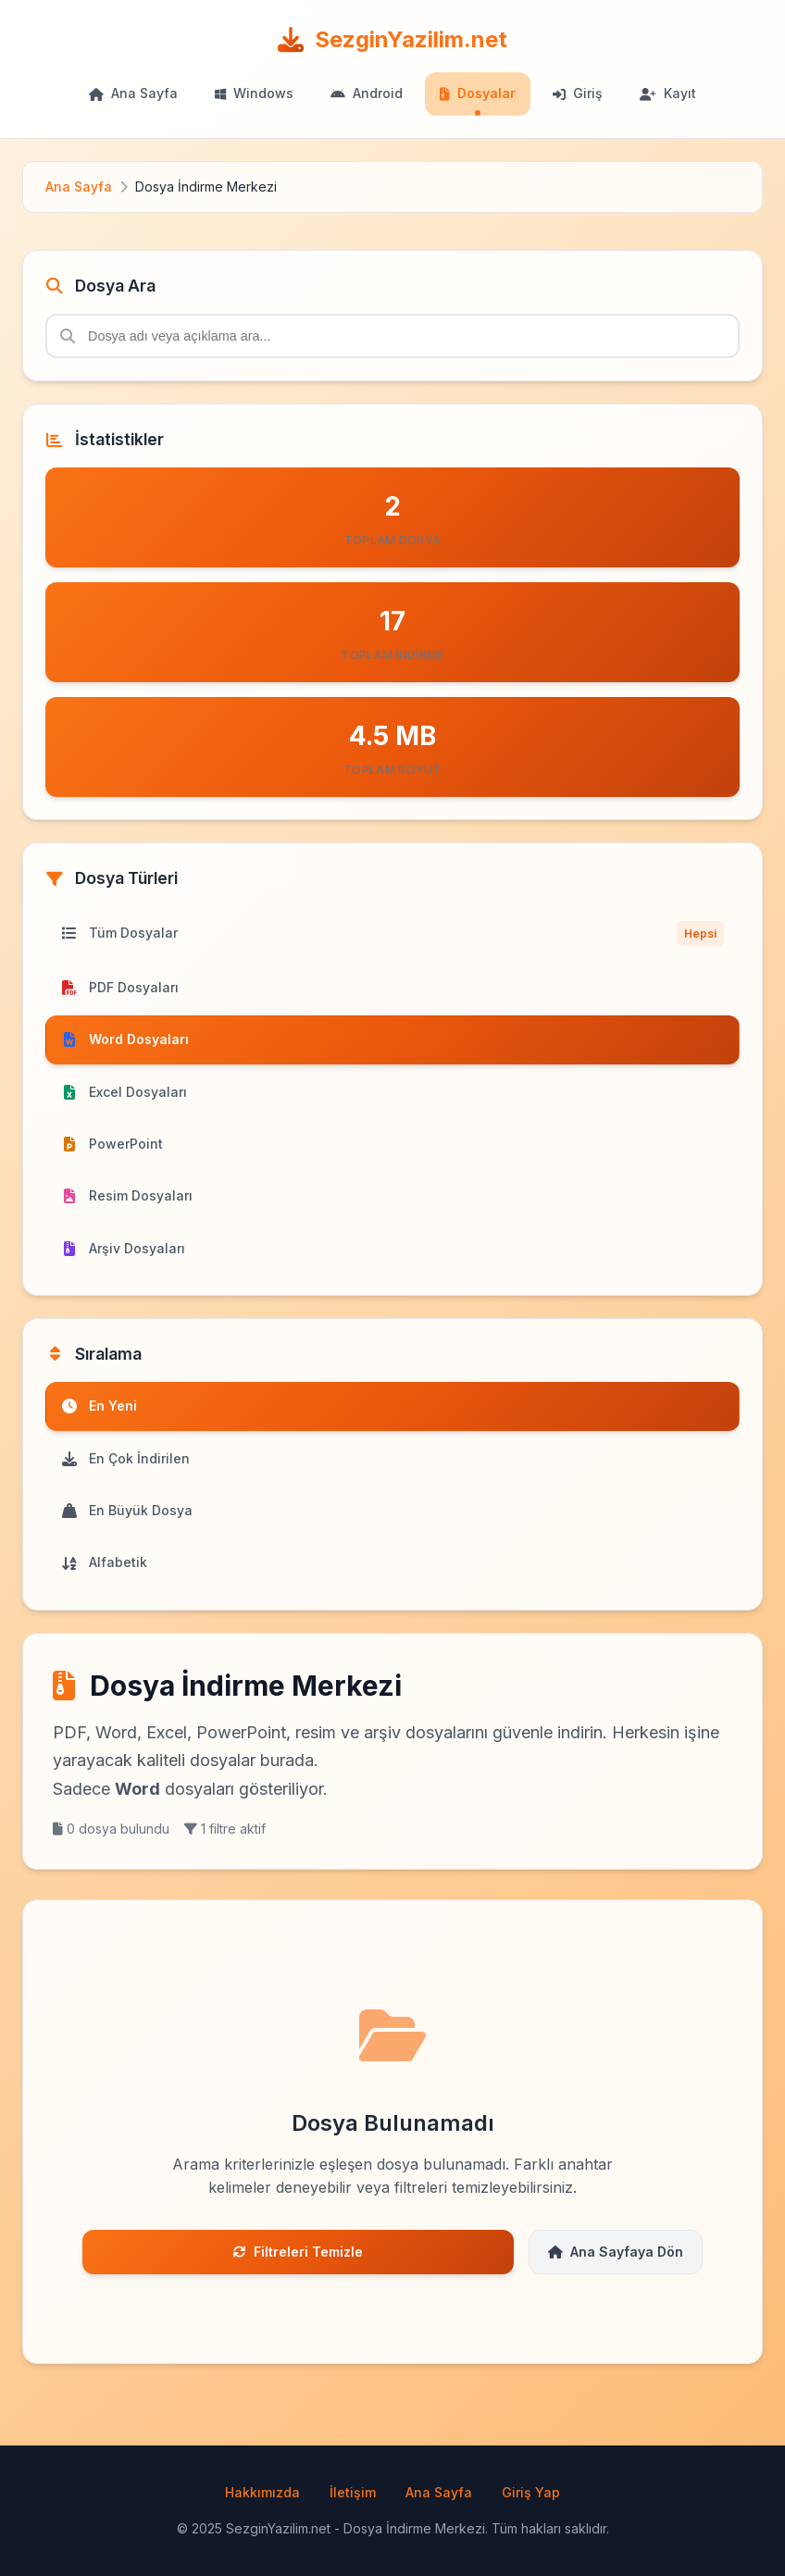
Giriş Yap (531, 2492)
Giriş (578, 93)
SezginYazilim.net (392, 39)
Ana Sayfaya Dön (615, 2251)
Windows (254, 93)
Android (366, 93)
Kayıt (668, 93)
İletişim (353, 2492)
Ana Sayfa (133, 93)
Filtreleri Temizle (298, 2251)
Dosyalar (478, 93)
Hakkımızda (262, 2492)
